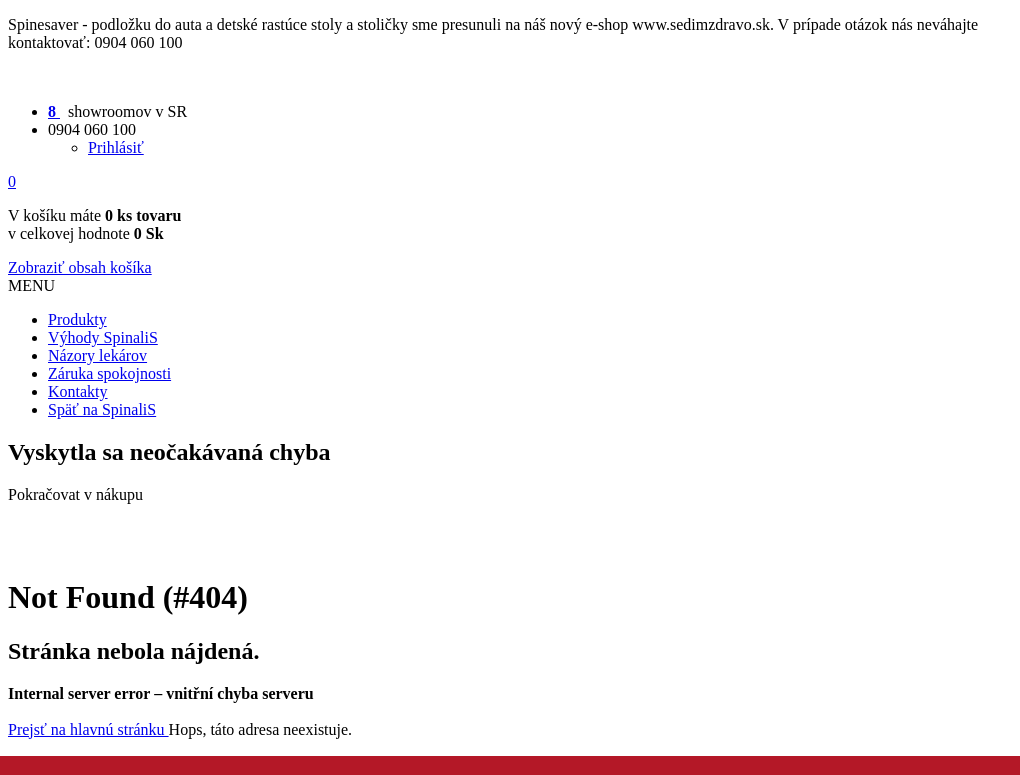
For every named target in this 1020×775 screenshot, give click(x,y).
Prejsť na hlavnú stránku (88, 729)
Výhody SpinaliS (103, 337)
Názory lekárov (97, 355)
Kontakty (78, 391)
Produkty (77, 319)
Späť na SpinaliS (102, 409)
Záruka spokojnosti (109, 373)
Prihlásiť (116, 147)
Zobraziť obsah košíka (80, 267)
